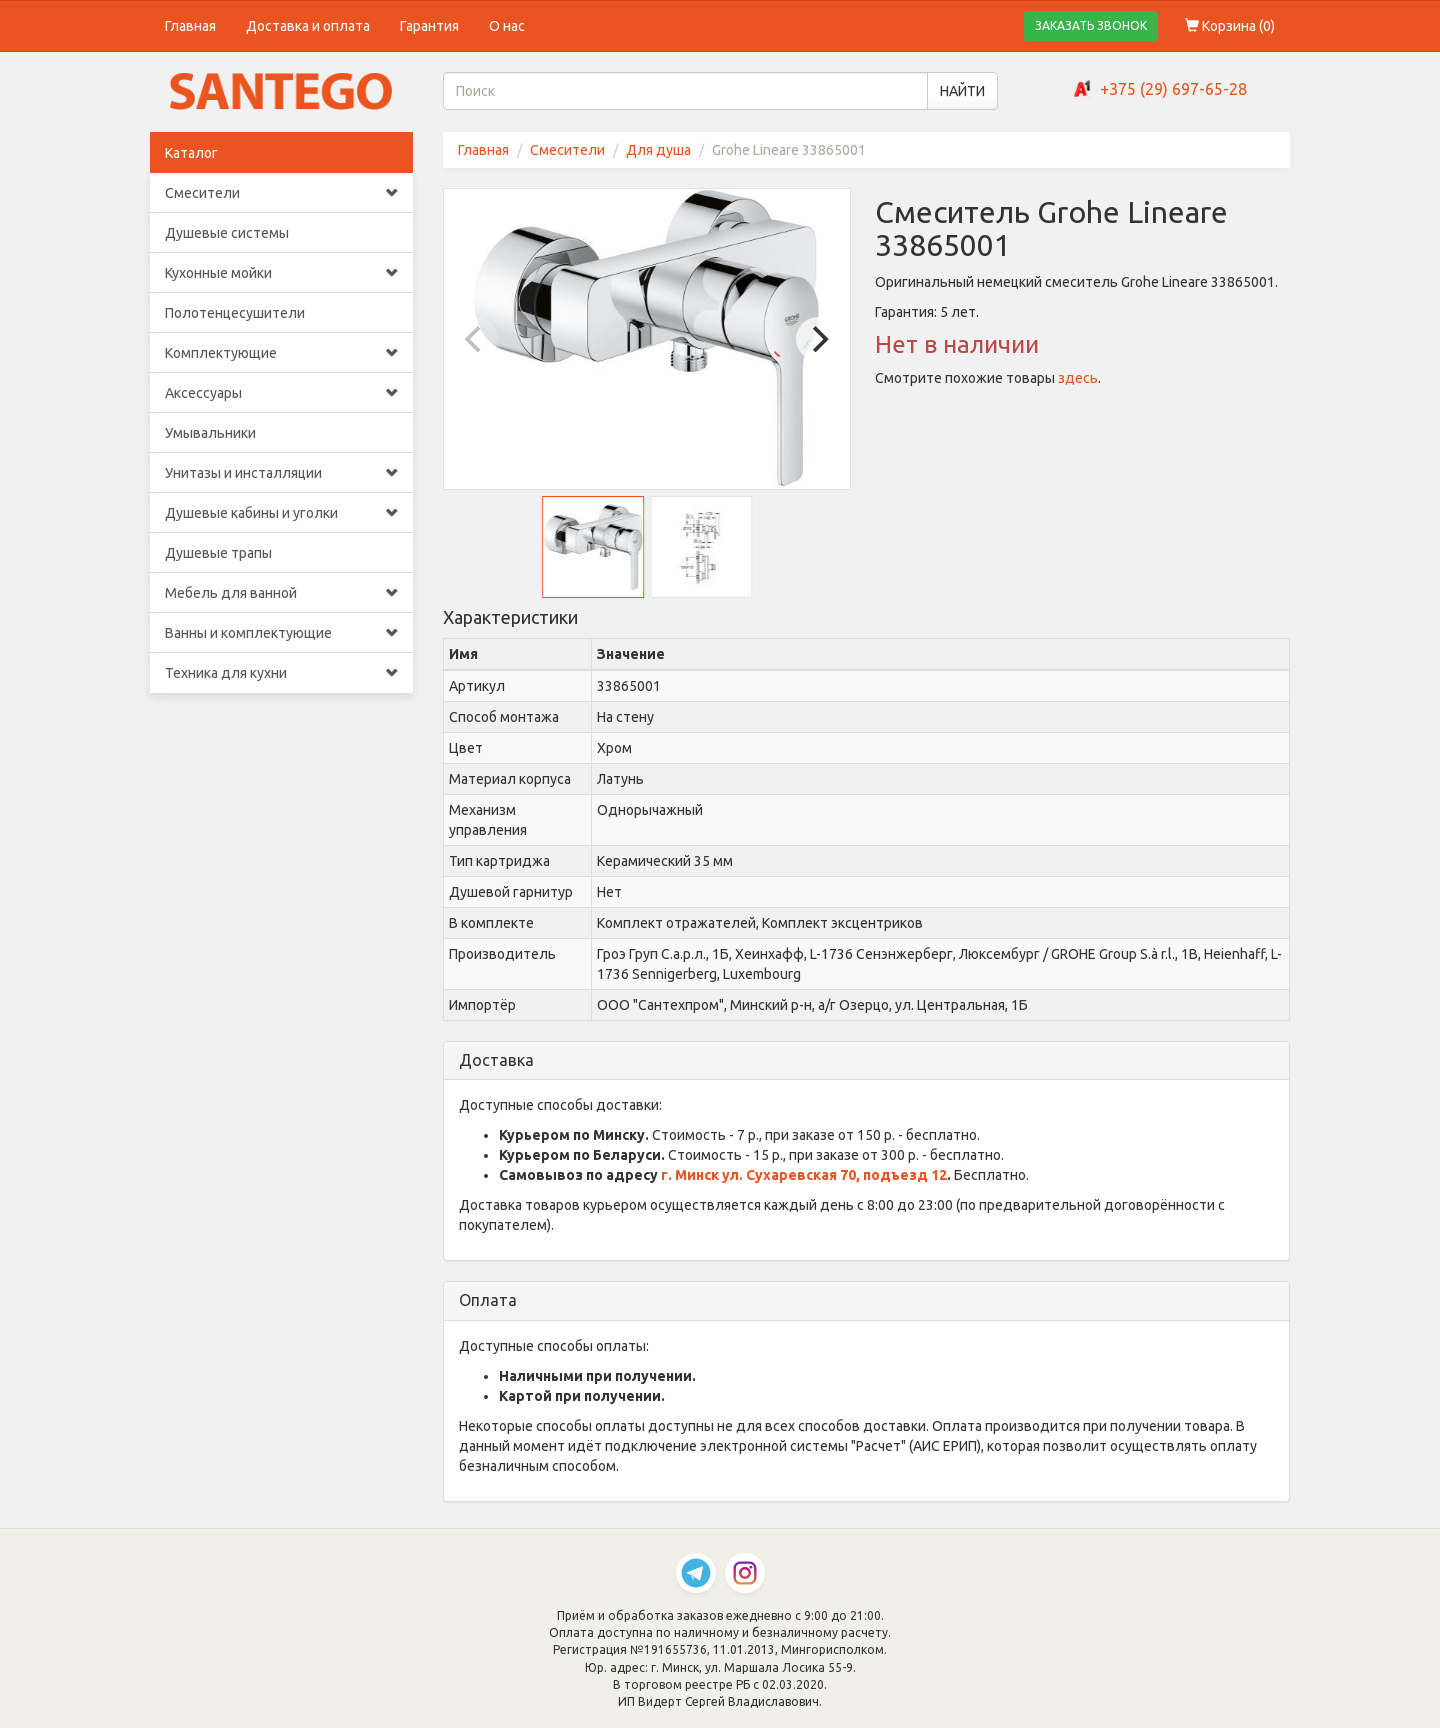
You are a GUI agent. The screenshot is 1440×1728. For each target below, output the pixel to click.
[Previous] (476, 339)
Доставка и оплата (308, 26)
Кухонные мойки (281, 273)
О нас (507, 26)
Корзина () (1230, 26)
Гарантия (429, 26)
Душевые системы (227, 233)
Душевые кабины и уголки (281, 513)
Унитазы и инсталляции (281, 473)
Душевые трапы (218, 553)
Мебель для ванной (281, 593)
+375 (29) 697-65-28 (1173, 89)
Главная (190, 26)
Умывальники (210, 433)
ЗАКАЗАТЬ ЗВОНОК (1091, 25)
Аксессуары (281, 393)
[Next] (818, 339)
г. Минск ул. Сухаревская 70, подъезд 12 (804, 1175)
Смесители (281, 193)
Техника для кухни (281, 673)
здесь (1078, 378)
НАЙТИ (962, 91)
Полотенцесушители (235, 313)
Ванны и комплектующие (281, 633)
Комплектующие (281, 353)
